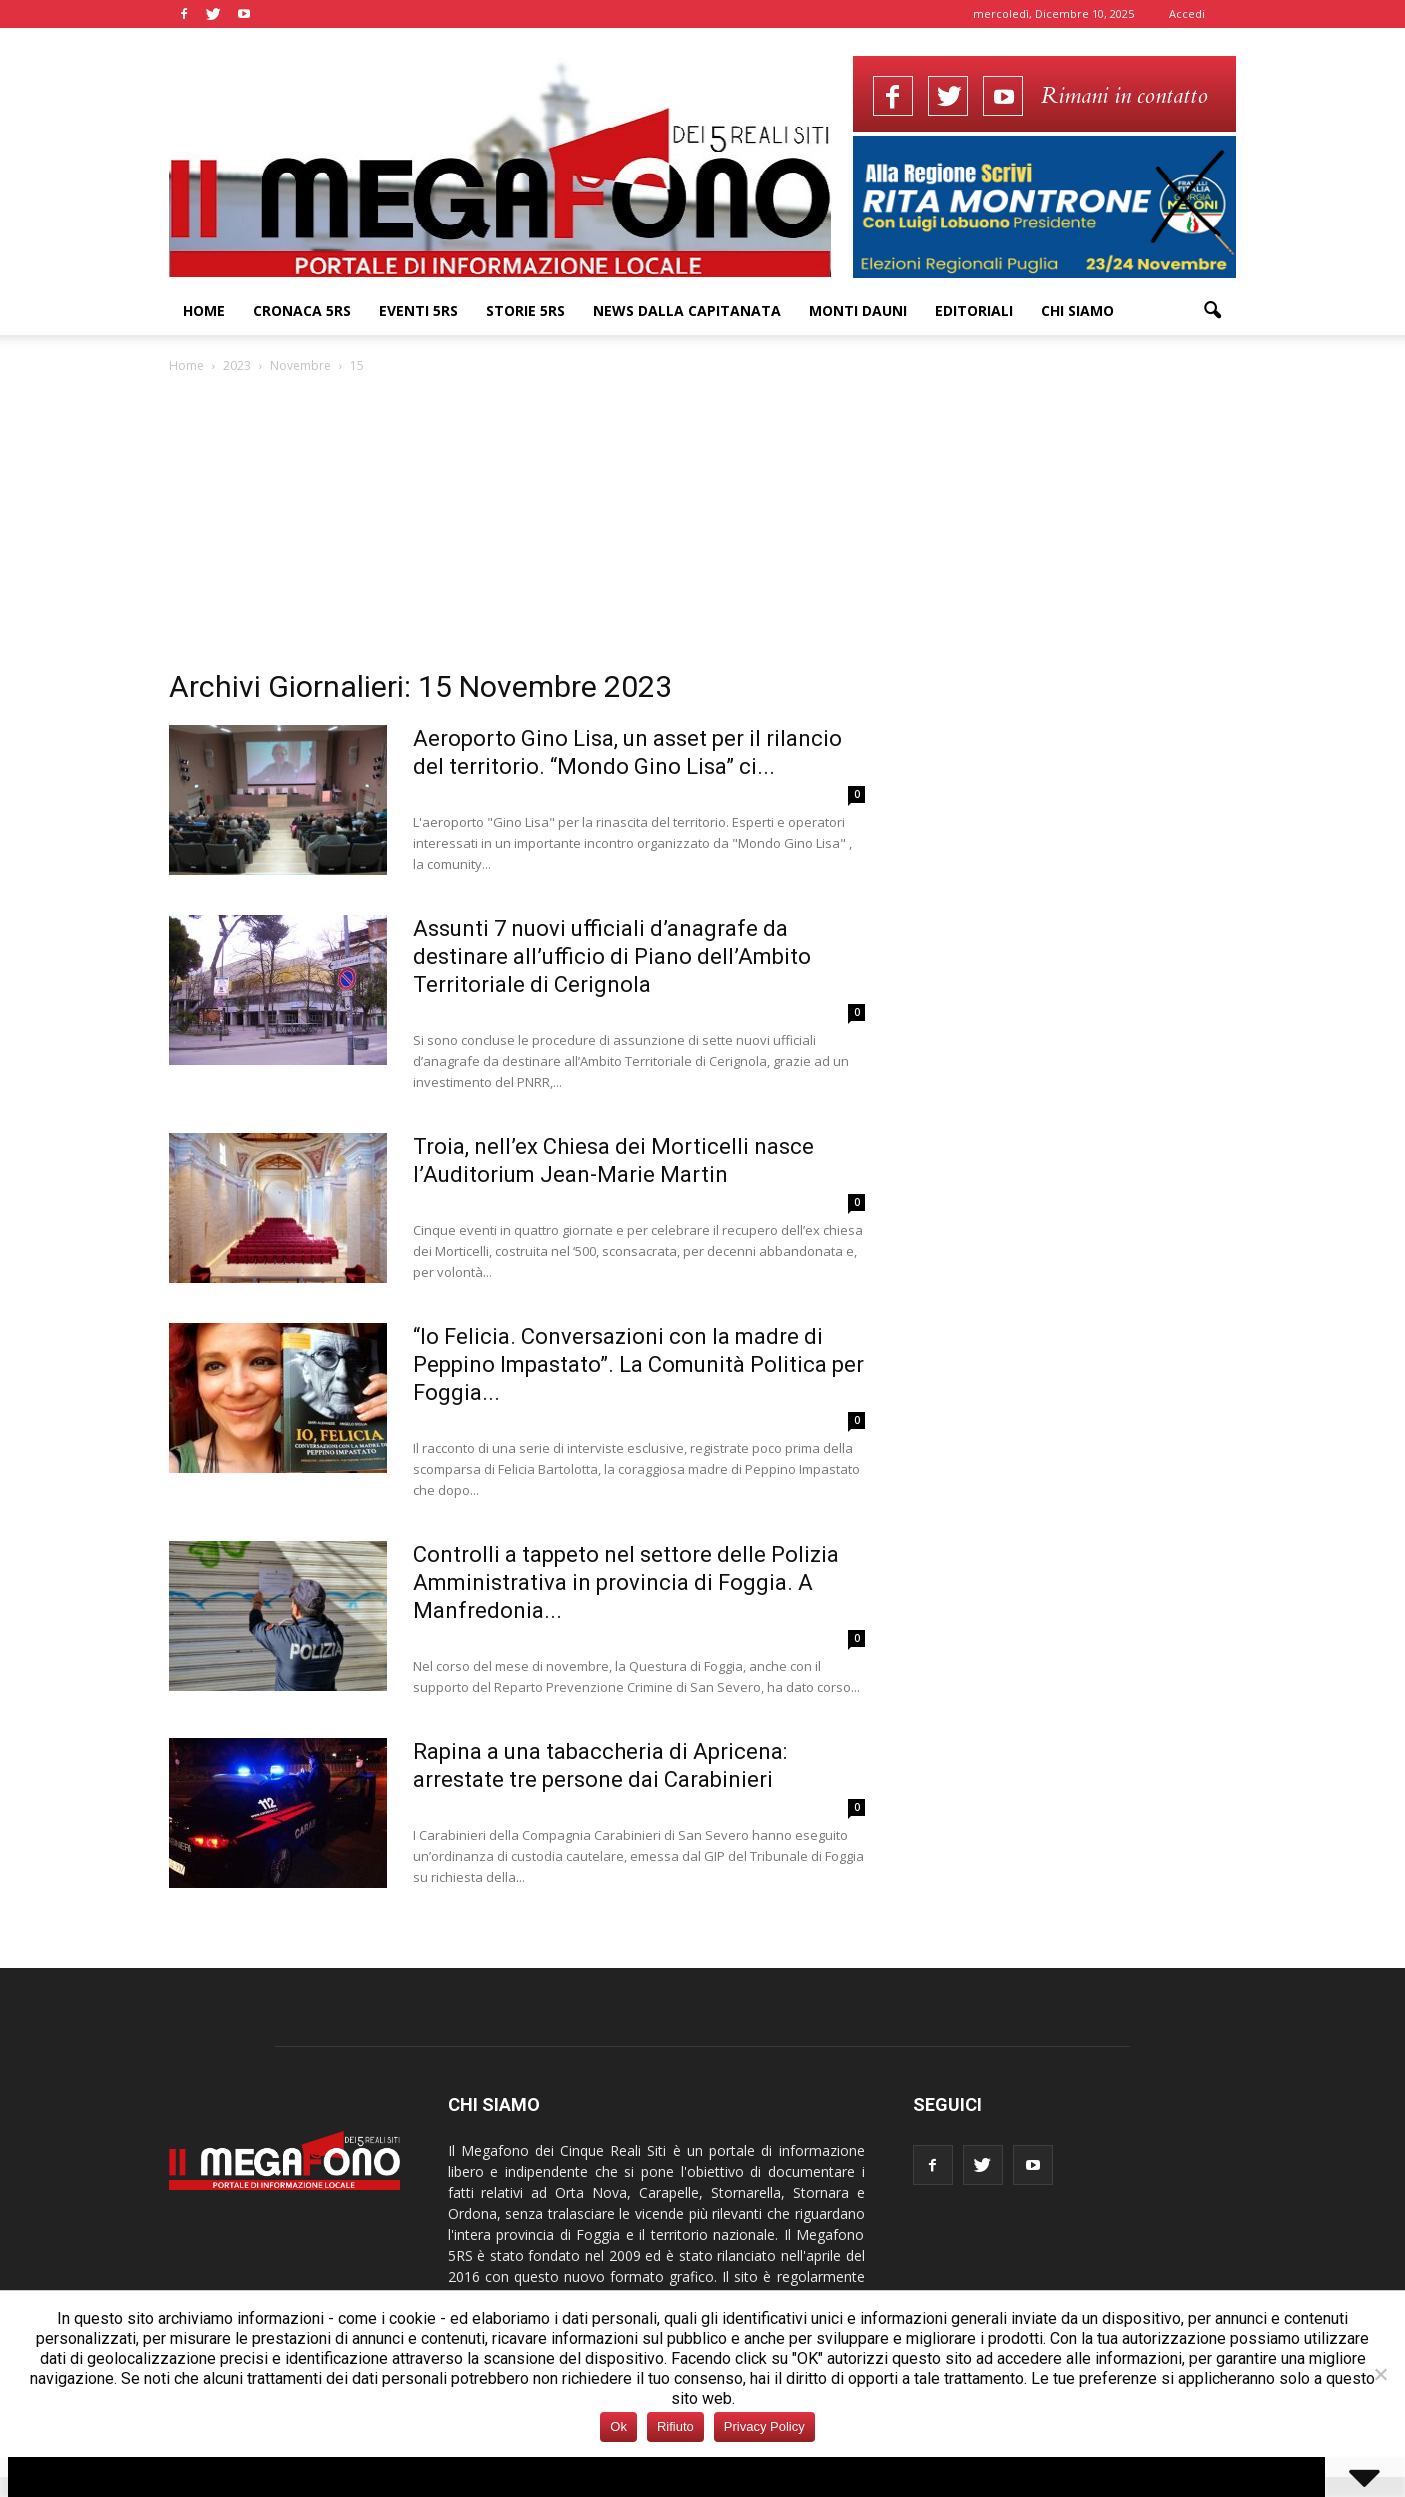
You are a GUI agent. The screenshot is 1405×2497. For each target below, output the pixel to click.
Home (204, 310)
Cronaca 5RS (302, 310)
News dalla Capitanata (687, 310)
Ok (618, 2426)
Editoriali (974, 310)
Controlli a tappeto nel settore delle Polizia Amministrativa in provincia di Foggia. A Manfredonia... (626, 1582)
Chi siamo (1077, 310)
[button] (1213, 311)
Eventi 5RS (418, 310)
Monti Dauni (858, 310)
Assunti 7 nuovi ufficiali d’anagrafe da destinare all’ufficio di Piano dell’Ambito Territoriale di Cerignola (612, 956)
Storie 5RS (525, 310)
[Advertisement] (703, 527)
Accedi (1187, 13)
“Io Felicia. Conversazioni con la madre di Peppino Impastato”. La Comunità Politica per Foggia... (638, 1364)
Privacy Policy (764, 2426)
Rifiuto (675, 2426)
